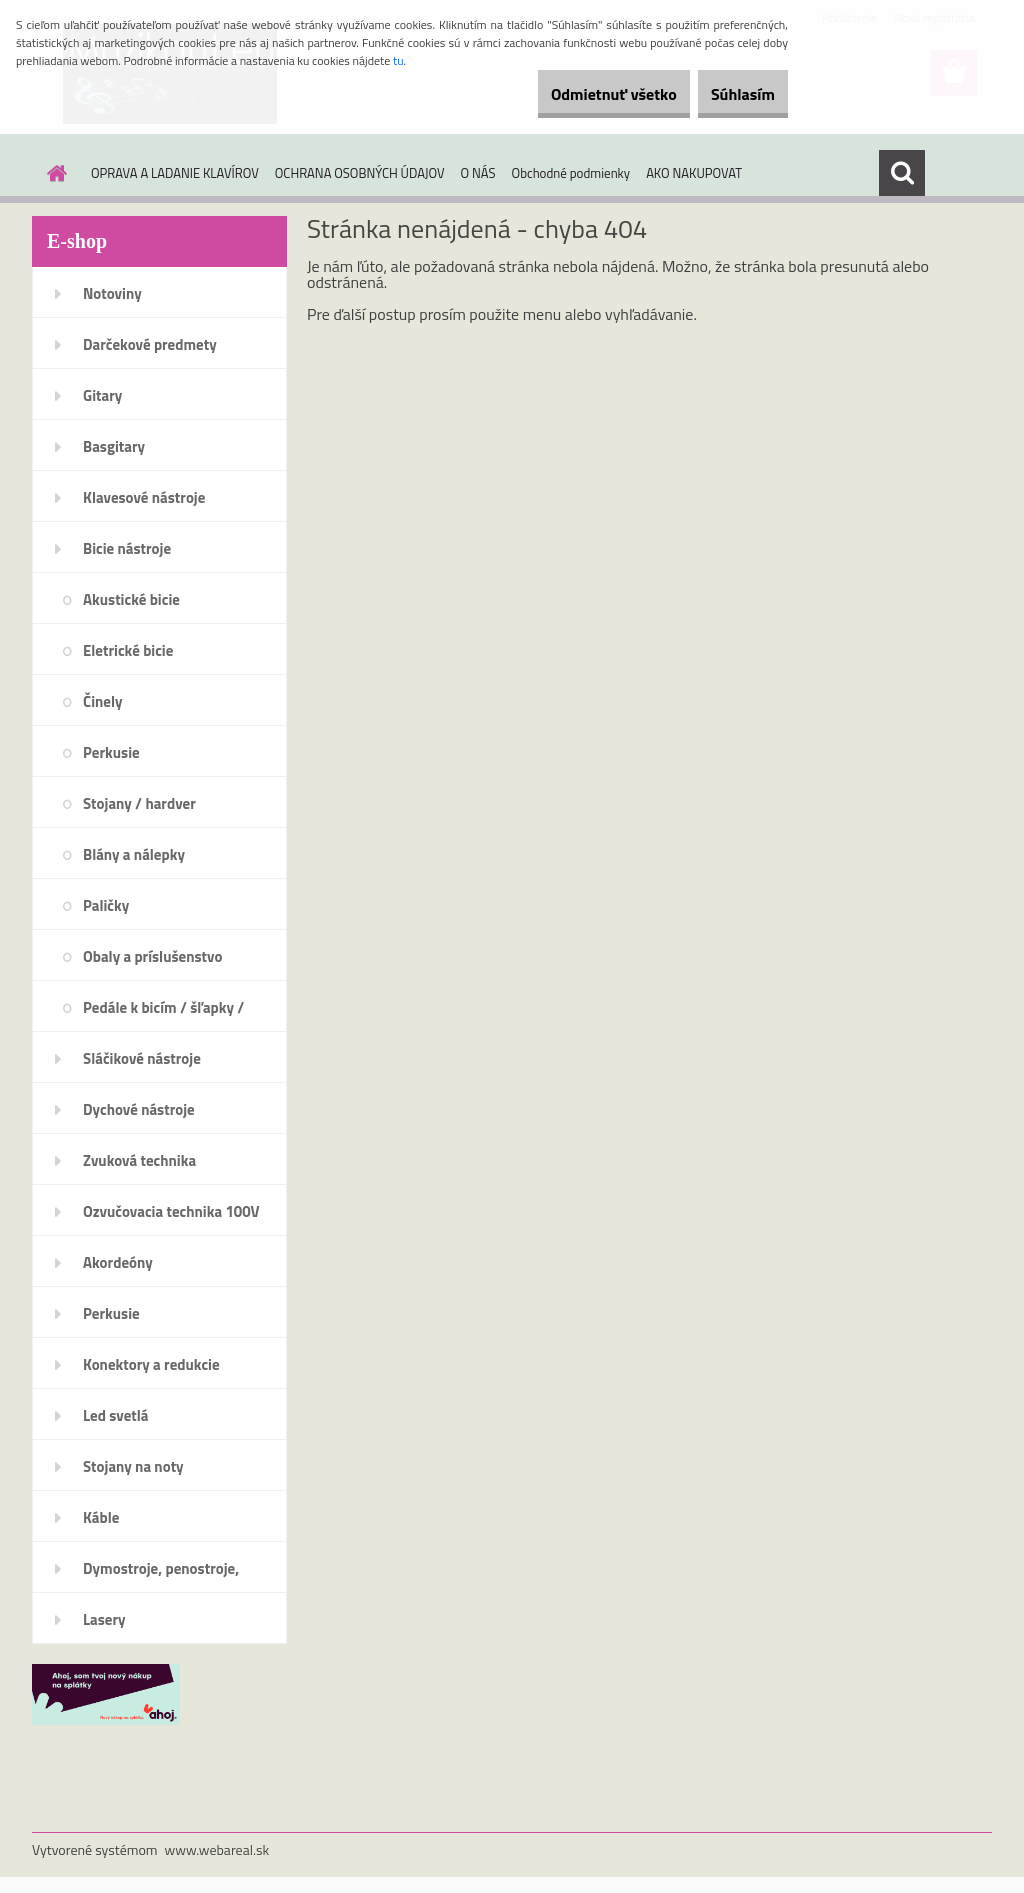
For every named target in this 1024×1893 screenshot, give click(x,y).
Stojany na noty (133, 1466)
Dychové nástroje (139, 1109)
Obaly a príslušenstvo (152, 956)
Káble (101, 1517)
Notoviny (112, 293)
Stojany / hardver (139, 803)
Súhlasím (731, 94)
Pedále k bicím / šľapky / (163, 1007)
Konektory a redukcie (151, 1364)
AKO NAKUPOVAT (694, 173)
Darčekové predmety (150, 344)
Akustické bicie (131, 599)
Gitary (102, 395)
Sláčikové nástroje (142, 1058)
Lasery (104, 1619)
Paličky (106, 905)
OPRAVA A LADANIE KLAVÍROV (175, 173)
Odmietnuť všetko (578, 94)
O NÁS (478, 173)
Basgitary (114, 446)
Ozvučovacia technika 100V (171, 1211)
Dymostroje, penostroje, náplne (161, 1575)
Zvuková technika (139, 1160)
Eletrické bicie (128, 650)
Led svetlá (115, 1415)
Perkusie (111, 752)
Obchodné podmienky (571, 173)
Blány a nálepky (134, 854)
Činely (103, 701)
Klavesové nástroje (144, 497)
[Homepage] (53, 173)
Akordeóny (118, 1262)
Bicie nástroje (127, 548)
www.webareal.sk (217, 1849)
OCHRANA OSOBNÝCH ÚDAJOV (360, 173)
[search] (902, 173)
